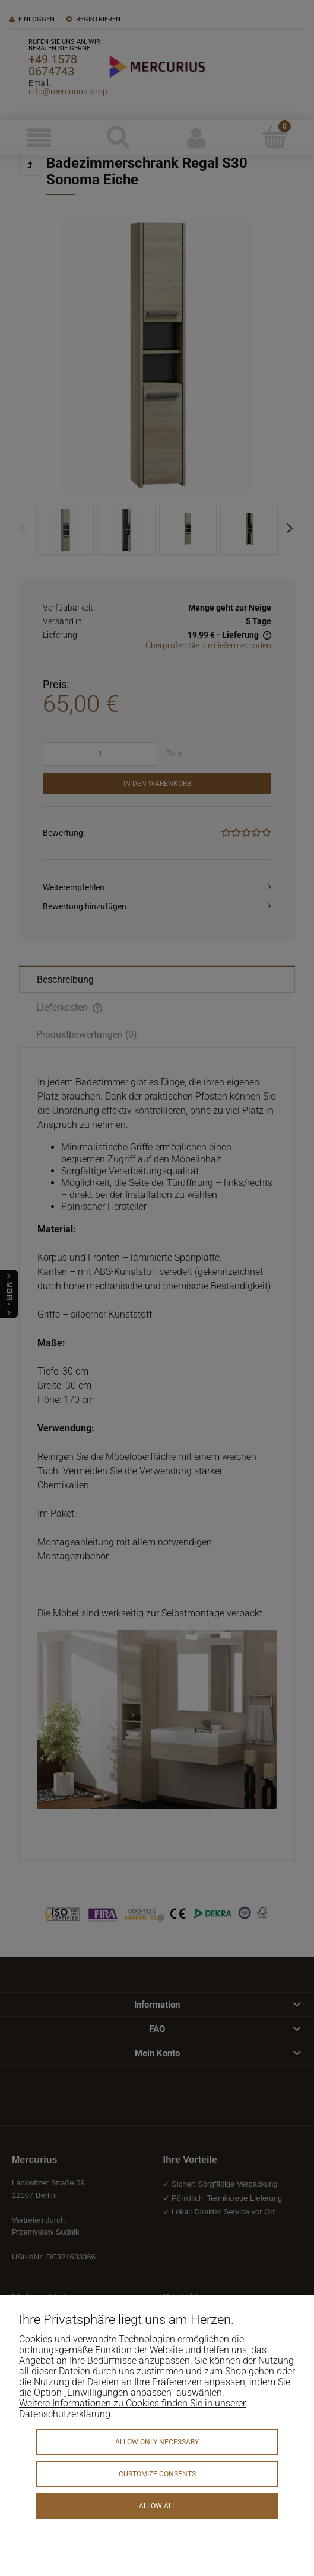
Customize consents (157, 2474)
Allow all (157, 2506)
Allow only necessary (157, 2442)
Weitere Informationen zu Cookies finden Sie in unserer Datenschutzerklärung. (132, 2409)
